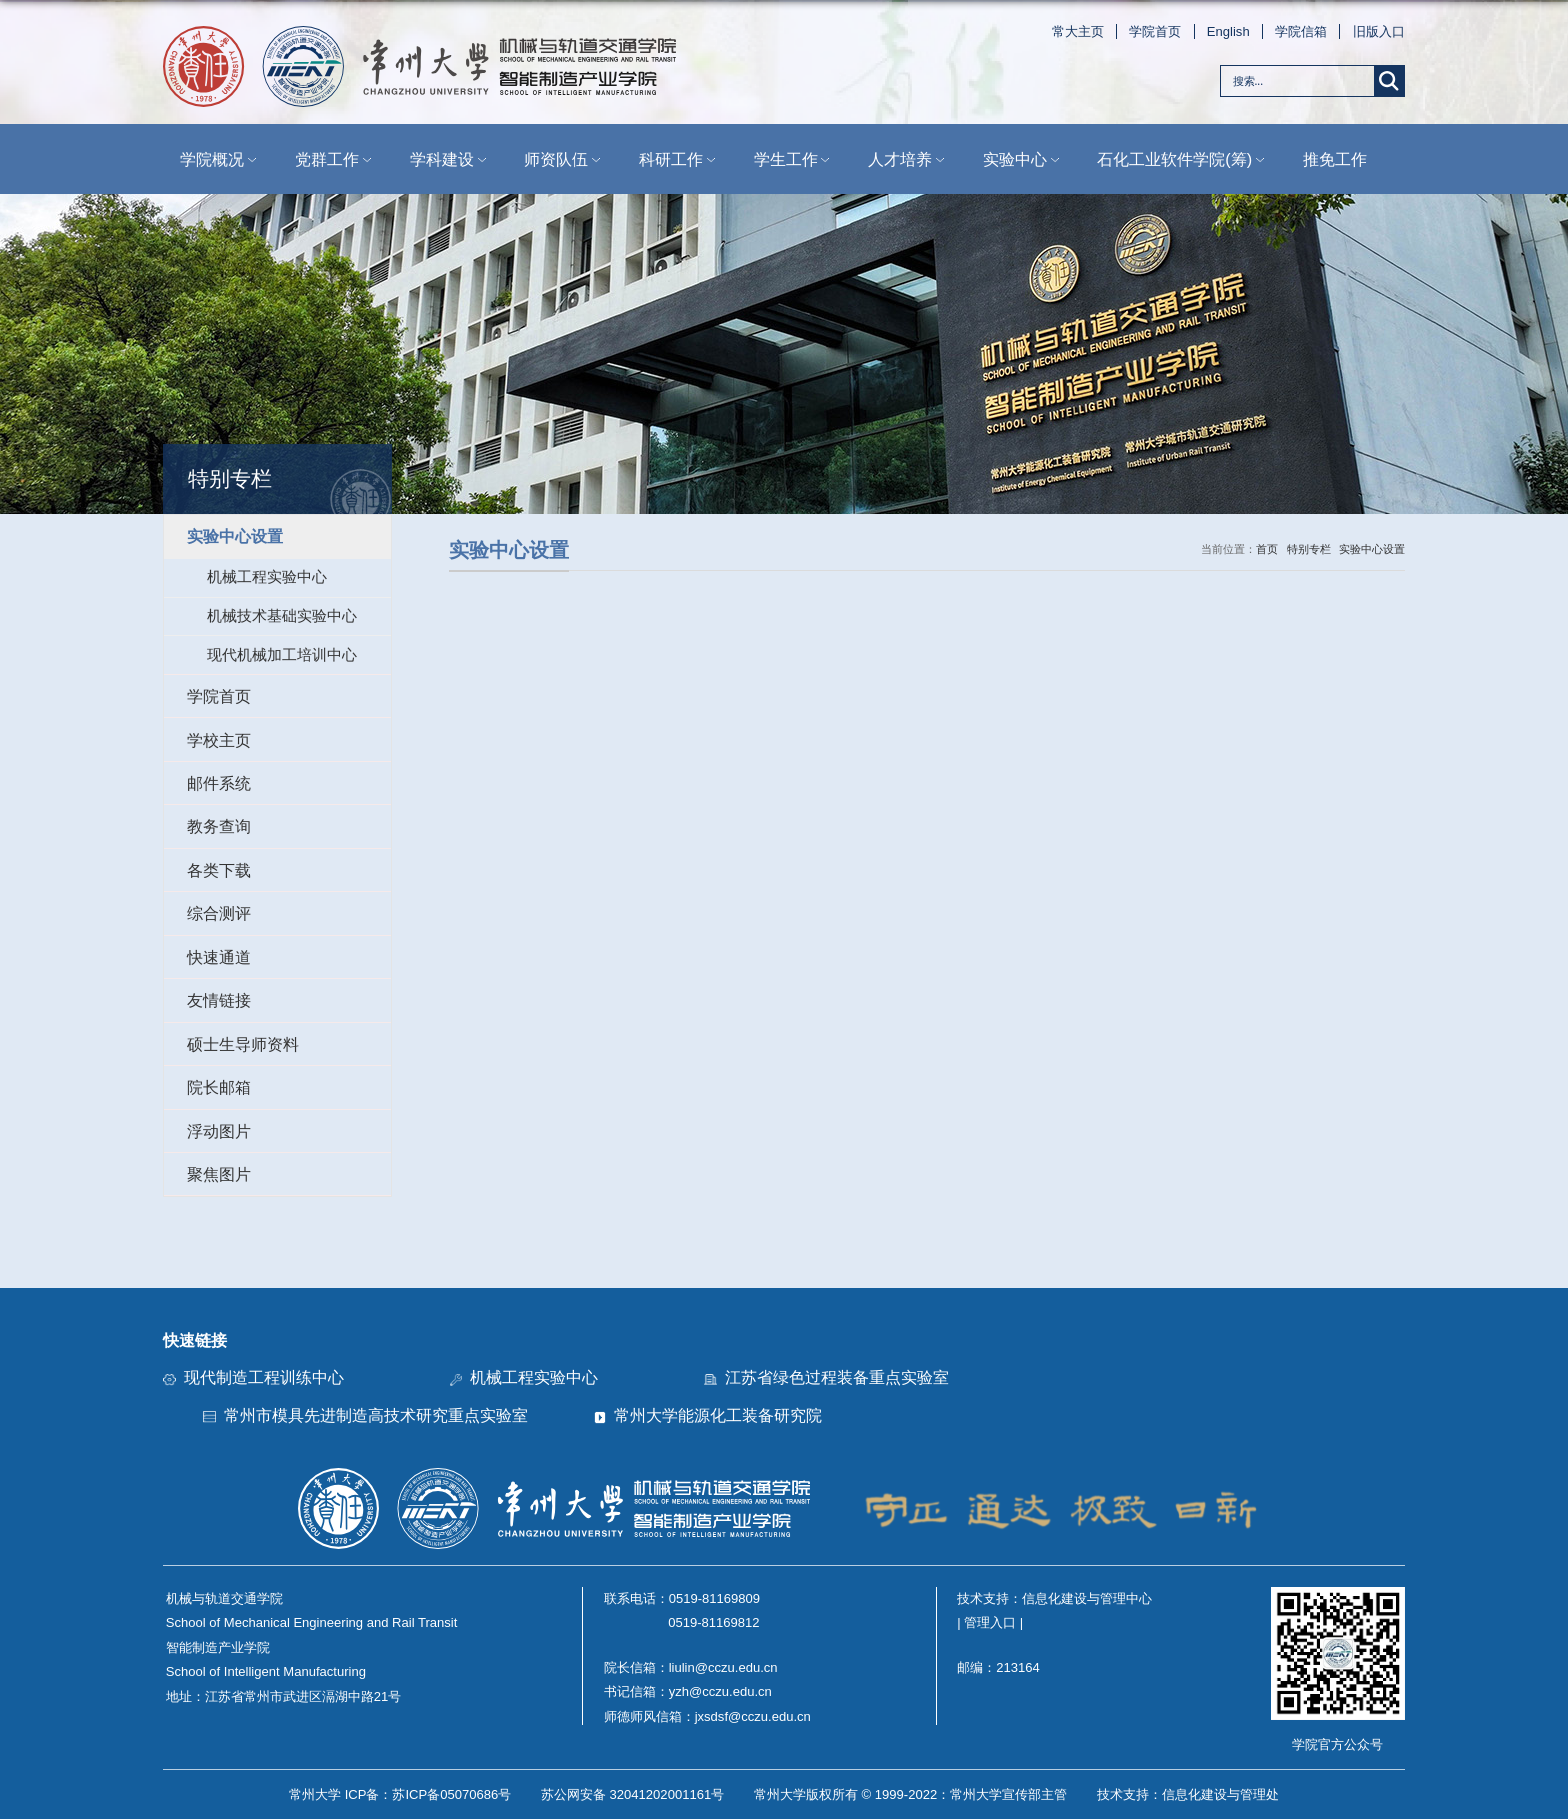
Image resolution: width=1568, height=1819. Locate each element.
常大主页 (1078, 31)
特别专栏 (1309, 549)
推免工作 (1335, 159)
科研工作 (679, 159)
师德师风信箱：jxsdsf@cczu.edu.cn (707, 1716)
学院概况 (220, 159)
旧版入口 (1379, 31)
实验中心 (1023, 159)
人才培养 (908, 159)
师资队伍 (564, 159)
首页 (1267, 549)
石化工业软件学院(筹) (1182, 159)
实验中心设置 (1372, 549)
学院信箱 (1301, 31)
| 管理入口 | (990, 1622)
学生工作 (794, 159)
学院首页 (1155, 31)
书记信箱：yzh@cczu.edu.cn (688, 1691)
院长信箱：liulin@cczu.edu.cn (691, 1667)
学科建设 (450, 159)
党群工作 (335, 159)
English (1228, 31)
